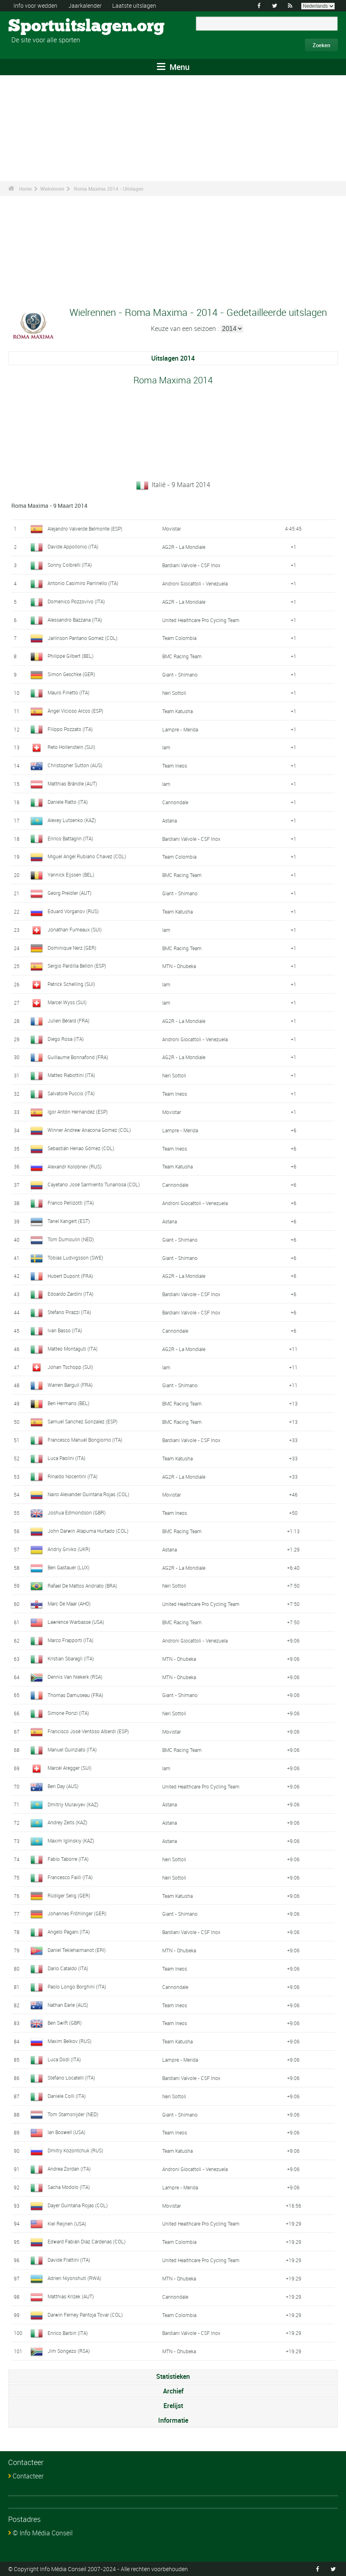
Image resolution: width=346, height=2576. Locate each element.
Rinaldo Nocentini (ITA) (73, 1476)
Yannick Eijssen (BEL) (71, 874)
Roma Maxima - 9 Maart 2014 (49, 505)
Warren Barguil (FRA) (70, 1385)
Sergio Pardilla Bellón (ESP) (77, 965)
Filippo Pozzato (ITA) (70, 729)
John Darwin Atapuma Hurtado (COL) (88, 1530)
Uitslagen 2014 (173, 358)
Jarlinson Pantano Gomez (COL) (83, 638)
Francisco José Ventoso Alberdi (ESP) (88, 1731)
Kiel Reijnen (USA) (67, 2223)
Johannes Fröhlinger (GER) (77, 1913)
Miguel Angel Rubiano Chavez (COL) (87, 856)
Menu (173, 66)
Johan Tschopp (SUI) (70, 1367)
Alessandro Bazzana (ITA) (75, 619)
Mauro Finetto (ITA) (68, 692)
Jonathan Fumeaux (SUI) (75, 929)
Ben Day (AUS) (63, 1786)
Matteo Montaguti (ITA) (73, 1348)
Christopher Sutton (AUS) (75, 765)
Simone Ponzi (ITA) (68, 1713)
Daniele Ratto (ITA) (68, 801)
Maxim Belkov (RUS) (69, 2041)
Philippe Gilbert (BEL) (71, 656)
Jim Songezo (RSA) (69, 2351)
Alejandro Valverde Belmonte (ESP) (85, 528)
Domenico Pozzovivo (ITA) (76, 601)
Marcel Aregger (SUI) (69, 1767)
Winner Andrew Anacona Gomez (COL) (89, 1130)
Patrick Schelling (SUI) (71, 984)
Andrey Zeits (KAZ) (67, 1822)
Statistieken (173, 2376)
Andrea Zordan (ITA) (69, 2168)
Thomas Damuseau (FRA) (75, 1695)
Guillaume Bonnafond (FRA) (78, 1057)
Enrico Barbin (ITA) (68, 2333)
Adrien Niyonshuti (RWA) (74, 2278)
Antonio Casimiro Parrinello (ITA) (83, 583)
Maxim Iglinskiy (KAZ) (71, 1840)
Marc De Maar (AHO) (69, 1603)
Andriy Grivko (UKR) (69, 1549)
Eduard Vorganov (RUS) (73, 911)
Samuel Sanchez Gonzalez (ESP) (83, 1421)
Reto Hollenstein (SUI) (71, 747)
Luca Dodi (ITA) (64, 2059)
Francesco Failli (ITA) (70, 1877)
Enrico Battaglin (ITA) (70, 838)
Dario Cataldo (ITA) (68, 1968)
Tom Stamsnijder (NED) (73, 2114)
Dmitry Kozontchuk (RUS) (75, 2150)
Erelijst (173, 2405)
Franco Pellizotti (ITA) (71, 1202)
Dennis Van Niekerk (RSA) (75, 1676)
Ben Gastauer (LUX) (68, 1567)
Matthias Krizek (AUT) (71, 2296)
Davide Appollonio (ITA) (73, 546)
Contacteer (28, 2476)
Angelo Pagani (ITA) (69, 1931)
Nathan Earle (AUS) (68, 2005)
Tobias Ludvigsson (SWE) (75, 1257)
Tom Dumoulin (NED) (71, 1239)
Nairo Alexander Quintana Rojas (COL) (88, 1494)
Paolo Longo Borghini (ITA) (77, 1986)
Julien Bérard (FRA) (68, 1020)
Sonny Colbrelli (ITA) (70, 564)
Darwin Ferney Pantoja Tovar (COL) (85, 2314)
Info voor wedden (35, 5)
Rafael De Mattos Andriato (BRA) (82, 1585)
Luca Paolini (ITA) (66, 1458)
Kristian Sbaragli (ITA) (71, 1658)
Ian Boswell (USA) (66, 2132)
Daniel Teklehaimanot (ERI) (77, 1950)
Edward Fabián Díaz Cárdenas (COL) (87, 2241)
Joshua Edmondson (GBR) (77, 1512)
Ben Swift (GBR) (65, 2022)
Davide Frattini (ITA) (69, 2259)
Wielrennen (52, 188)
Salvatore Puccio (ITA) (71, 1093)
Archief (173, 2391)
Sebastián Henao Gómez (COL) (81, 1148)
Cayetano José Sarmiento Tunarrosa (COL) (94, 1184)
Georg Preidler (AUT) (69, 893)
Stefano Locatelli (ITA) (71, 2077)
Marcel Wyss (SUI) (67, 1002)
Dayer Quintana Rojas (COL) (78, 2205)
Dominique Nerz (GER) (72, 947)
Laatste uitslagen (134, 5)
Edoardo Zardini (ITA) (71, 1293)
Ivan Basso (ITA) (65, 1330)
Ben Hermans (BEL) (68, 1403)
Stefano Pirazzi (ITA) (69, 1312)
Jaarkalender (85, 5)
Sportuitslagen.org (39, 26)
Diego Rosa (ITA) (66, 1039)
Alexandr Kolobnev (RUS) (75, 1166)
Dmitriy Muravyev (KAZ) (73, 1804)
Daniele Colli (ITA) (67, 2096)
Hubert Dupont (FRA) (70, 1276)
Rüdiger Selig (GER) (69, 1895)
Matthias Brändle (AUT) (72, 783)
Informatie (173, 2420)
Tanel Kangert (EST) (69, 1221)
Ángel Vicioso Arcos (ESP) (75, 710)
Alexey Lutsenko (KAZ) (72, 820)
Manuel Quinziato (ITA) (72, 1749)
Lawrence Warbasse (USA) (76, 1622)
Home (25, 188)
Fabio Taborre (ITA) (68, 1859)
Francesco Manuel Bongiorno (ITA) (85, 1439)
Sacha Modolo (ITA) (69, 2187)
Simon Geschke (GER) (71, 674)
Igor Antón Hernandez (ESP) (78, 1111)
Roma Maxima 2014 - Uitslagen (109, 188)
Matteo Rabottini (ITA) (71, 1075)
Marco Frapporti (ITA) (71, 1640)
